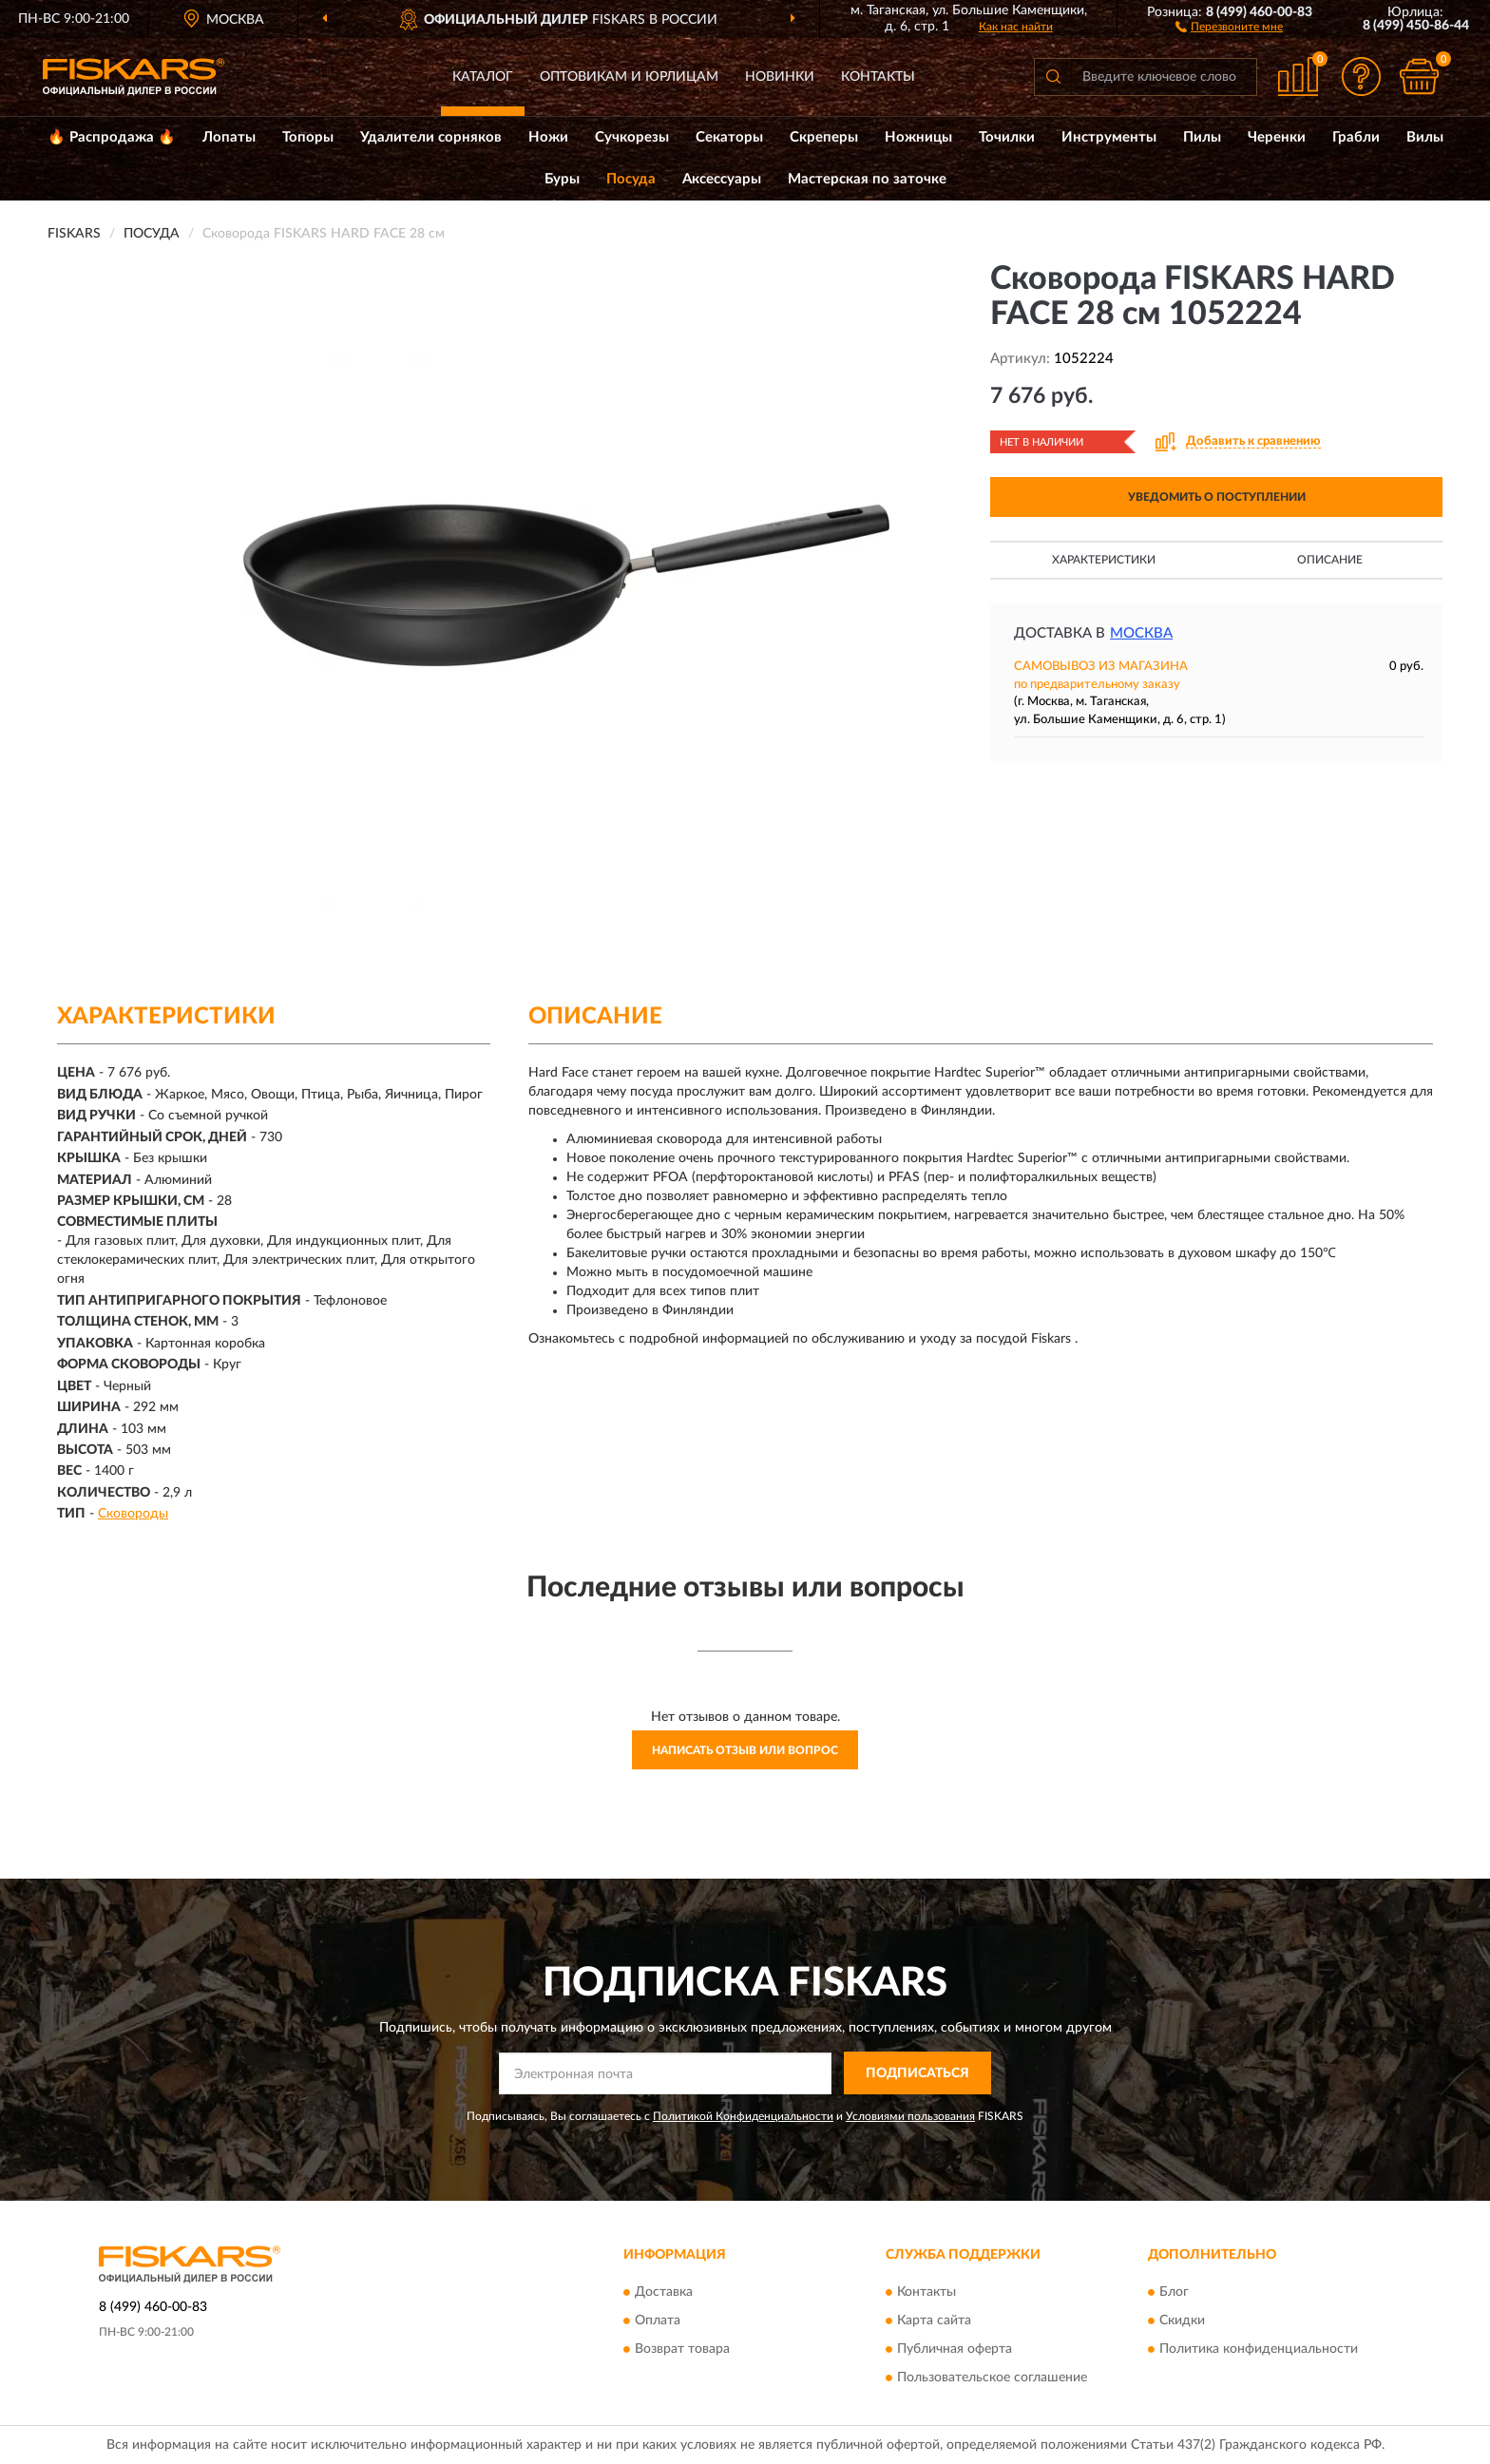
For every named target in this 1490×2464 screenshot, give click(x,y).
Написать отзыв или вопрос (745, 1750)
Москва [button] (1141, 633)
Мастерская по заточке (867, 179)
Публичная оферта (954, 2349)
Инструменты (1108, 137)
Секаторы (729, 137)
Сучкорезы (632, 137)
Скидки (1182, 2320)
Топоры (308, 137)
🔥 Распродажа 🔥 (112, 137)
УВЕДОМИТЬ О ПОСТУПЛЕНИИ (1217, 497)
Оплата (657, 2320)
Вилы (1424, 137)
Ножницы (918, 137)
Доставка (664, 2292)
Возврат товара (682, 2349)
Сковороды (133, 1513)
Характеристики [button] (1104, 559)
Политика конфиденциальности (1258, 2349)
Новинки (779, 77)
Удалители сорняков (431, 137)
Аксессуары (721, 179)
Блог (1174, 2292)
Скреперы (824, 137)
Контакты (878, 77)
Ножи (548, 137)
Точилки (1007, 137)
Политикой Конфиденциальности (743, 2116)
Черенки (1277, 137)
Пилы (1202, 137)
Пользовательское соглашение (992, 2377)
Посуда (631, 179)
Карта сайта (934, 2320)
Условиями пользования (910, 2116)
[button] (1229, 25)
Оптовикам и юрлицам (629, 77)
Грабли (1356, 137)
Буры (562, 179)
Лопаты (229, 137)
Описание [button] (1330, 559)
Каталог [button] (482, 77)
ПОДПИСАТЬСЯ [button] (917, 2073)
